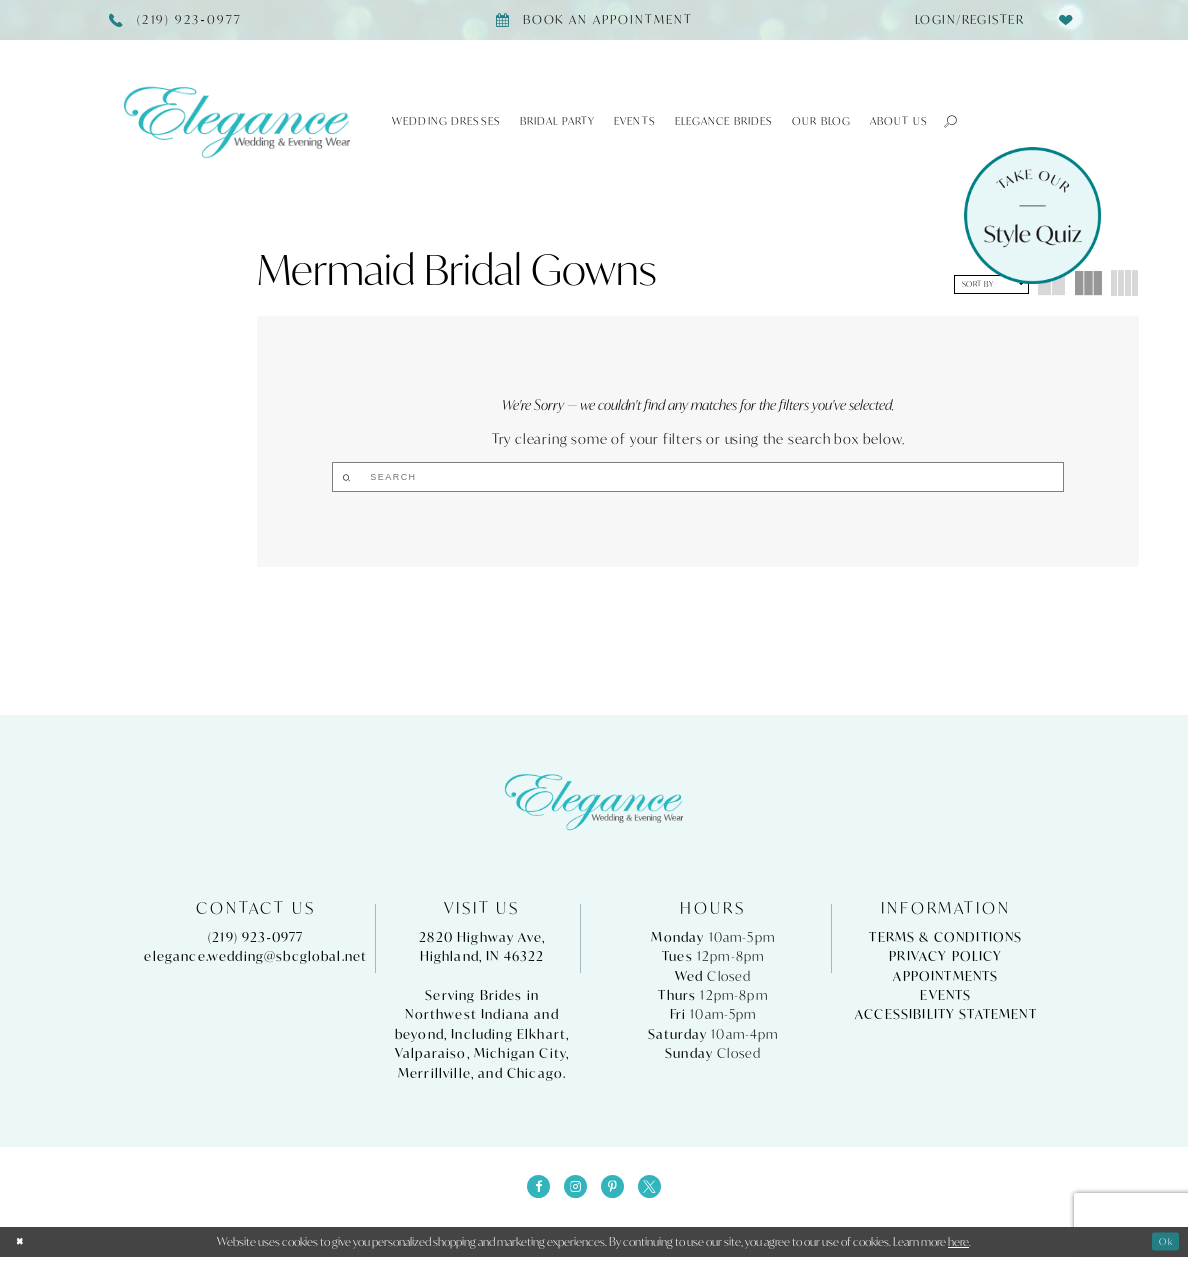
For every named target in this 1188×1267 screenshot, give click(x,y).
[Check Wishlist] (1065, 19)
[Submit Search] (625, 477)
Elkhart (541, 1037)
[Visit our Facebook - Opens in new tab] (529, 1193)
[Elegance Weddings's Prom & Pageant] (237, 121)
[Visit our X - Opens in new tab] (659, 1193)
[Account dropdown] (963, 20)
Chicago (535, 1076)
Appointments (945, 979)
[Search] (698, 477)
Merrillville (434, 1076)
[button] (943, 121)
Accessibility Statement (946, 1018)
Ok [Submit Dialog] (1163, 1251)
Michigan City (520, 1057)
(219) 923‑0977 (256, 940)
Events (945, 998)
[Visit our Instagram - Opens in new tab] (572, 1193)
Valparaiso (431, 1057)
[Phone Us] (176, 20)
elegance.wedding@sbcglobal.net (255, 959)
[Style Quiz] (1032, 215)
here (958, 1251)
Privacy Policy (945, 959)
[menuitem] (963, 20)
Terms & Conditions (945, 940)
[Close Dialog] (23, 1252)
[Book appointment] (593, 20)
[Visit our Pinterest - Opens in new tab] (616, 1193)
